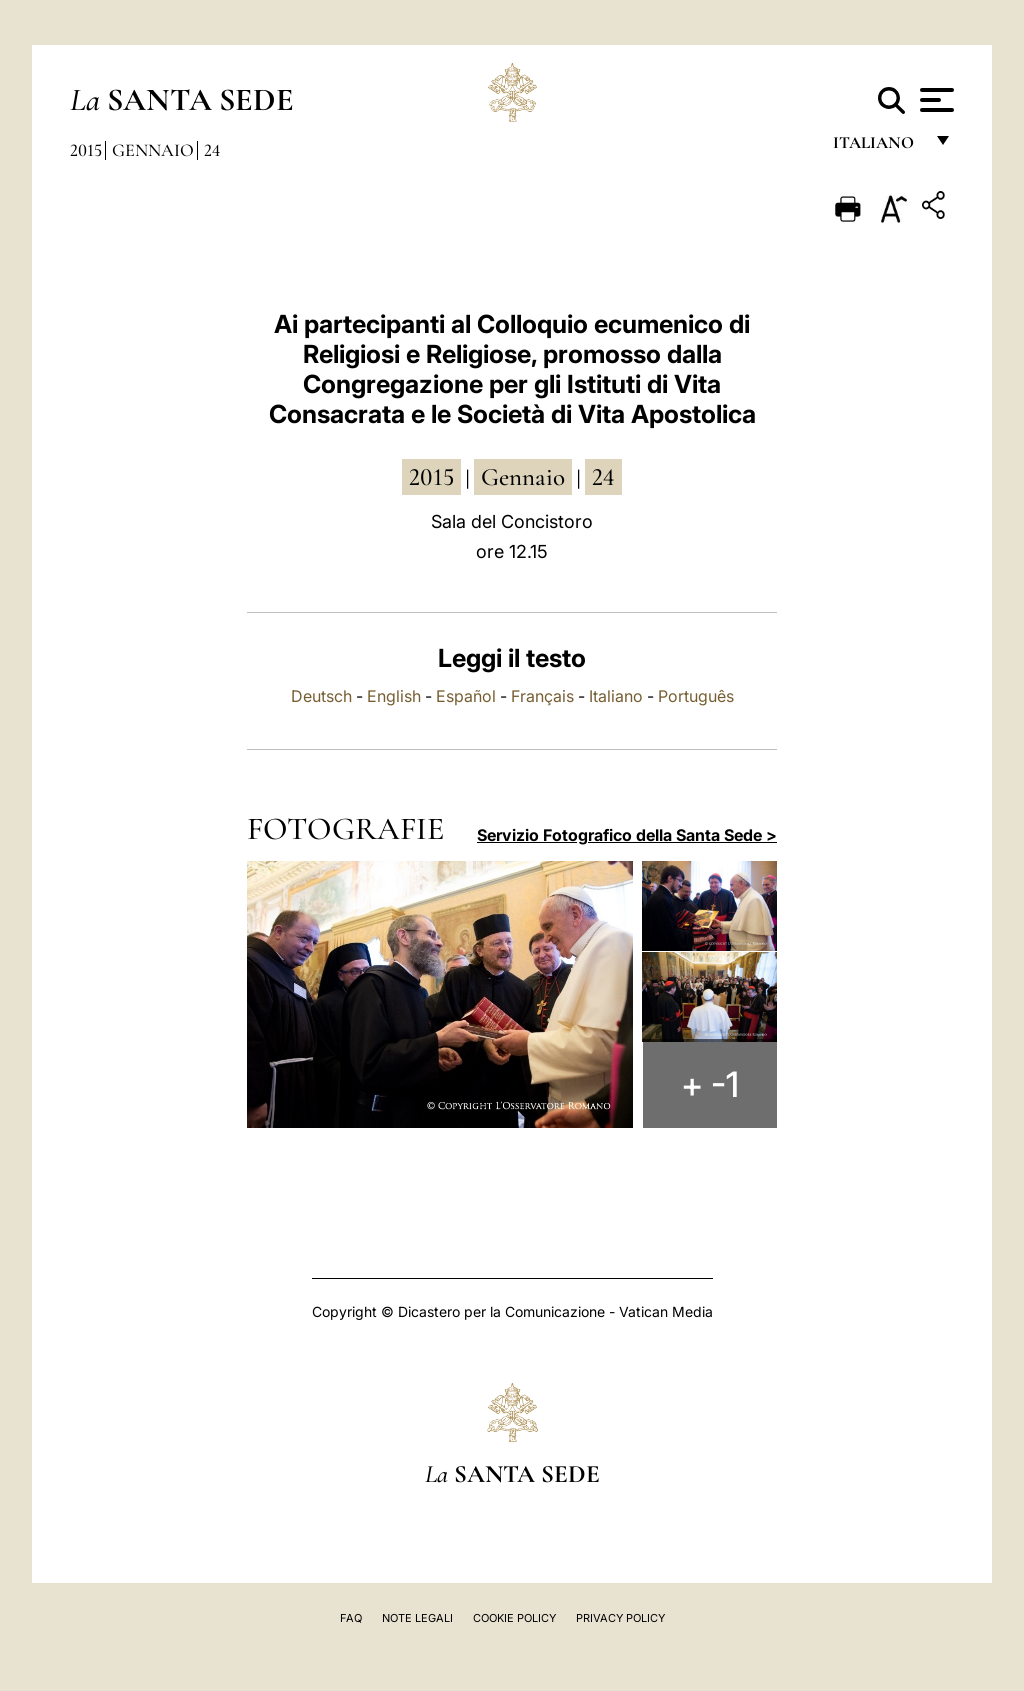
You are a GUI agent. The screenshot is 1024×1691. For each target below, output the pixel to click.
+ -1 (712, 1085)
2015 (86, 150)
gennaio (523, 477)
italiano (877, 147)
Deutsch (321, 696)
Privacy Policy (620, 1618)
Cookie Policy (514, 1618)
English (394, 696)
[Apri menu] (934, 100)
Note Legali (417, 1618)
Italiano (616, 696)
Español (466, 696)
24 (212, 150)
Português (696, 696)
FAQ (351, 1618)
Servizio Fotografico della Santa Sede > (627, 835)
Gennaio (153, 150)
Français (542, 696)
